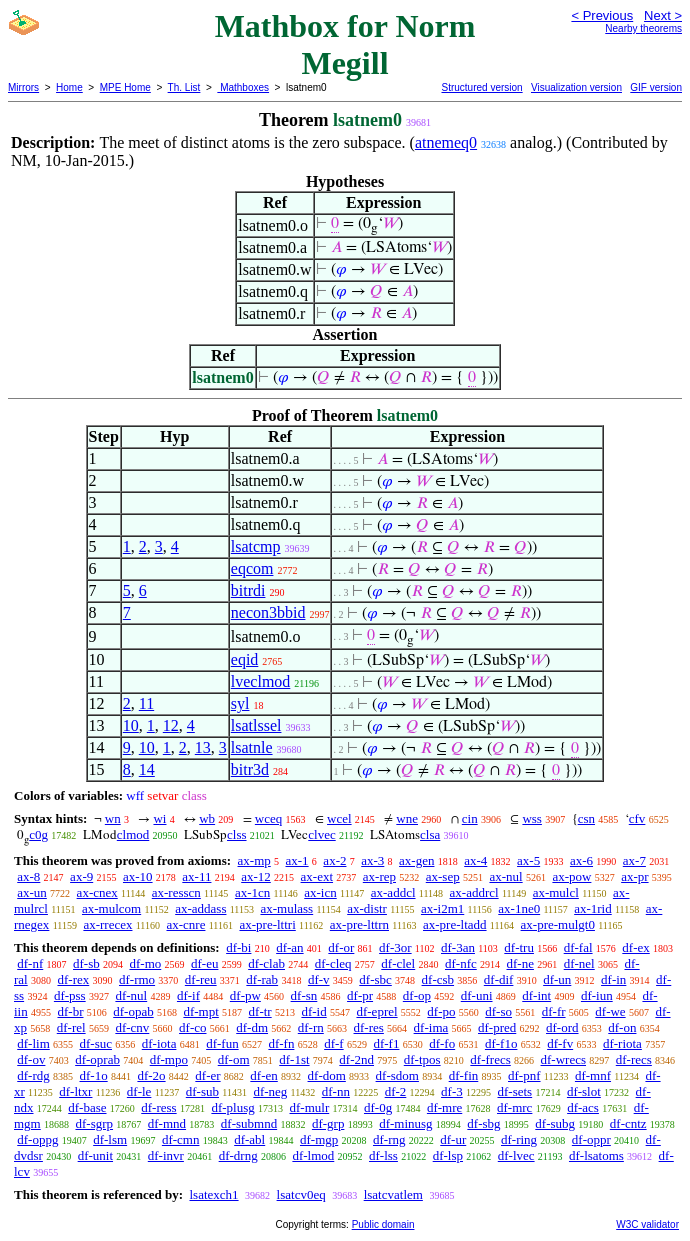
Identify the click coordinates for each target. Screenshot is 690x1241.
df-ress (158, 1107)
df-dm (252, 1027)
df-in (613, 979)
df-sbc (375, 979)
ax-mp (254, 860)
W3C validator (647, 1224)
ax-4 (475, 860)
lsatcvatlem (393, 1194)
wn (113, 818)
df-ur (453, 1139)
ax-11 (196, 876)
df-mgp (319, 1139)
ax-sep (443, 876)
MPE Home (125, 87)
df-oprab (97, 1059)
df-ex (635, 947)
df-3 (452, 1091)
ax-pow (571, 876)
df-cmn (181, 1139)
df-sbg (483, 1123)
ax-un (32, 892)
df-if (188, 995)
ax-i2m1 (442, 908)
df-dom (327, 1075)
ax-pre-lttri (267, 924)
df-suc (96, 1043)
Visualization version (576, 87)
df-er (207, 1075)
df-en (263, 1075)
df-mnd (167, 1123)
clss (237, 834)
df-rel (71, 1027)
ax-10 (138, 876)
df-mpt (200, 1011)
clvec (321, 834)
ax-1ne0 (519, 908)
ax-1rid (593, 908)
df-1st (294, 1059)
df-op (417, 995)
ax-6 (581, 860)
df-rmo (137, 979)
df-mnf (593, 1075)
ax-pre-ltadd (455, 924)
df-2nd (356, 1059)
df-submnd (249, 1123)
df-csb (438, 979)
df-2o (151, 1075)
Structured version (481, 87)
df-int (536, 995)
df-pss (70, 995)
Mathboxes (243, 87)
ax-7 (634, 860)
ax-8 (28, 876)
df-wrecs (563, 1059)
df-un (557, 979)
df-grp (328, 1123)
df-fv (560, 1043)
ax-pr (634, 876)
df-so (498, 1011)
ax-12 (256, 876)
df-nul (131, 995)
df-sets (514, 1091)
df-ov (31, 1059)
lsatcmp (256, 546)
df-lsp (448, 1155)
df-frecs (490, 1059)
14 (147, 769)
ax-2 (334, 860)
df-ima (431, 1027)
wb (207, 818)
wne (407, 818)
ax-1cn (252, 892)
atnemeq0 (446, 142)
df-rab (262, 979)
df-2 (396, 1091)
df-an (289, 947)
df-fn (281, 1043)
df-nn (336, 1091)
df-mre (444, 1107)
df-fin (464, 1075)
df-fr (554, 1011)
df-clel (398, 963)
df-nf (30, 963)
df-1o (94, 1075)
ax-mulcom (111, 908)
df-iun (597, 995)
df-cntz (628, 1123)
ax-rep (379, 876)
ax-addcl (393, 892)
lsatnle (252, 747)
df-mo (145, 963)
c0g (38, 834)
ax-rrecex (107, 924)
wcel (339, 818)
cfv (637, 818)
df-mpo (169, 1059)
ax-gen (416, 860)
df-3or (395, 947)
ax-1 (297, 860)
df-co (192, 1027)
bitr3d (250, 769)
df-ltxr (75, 1091)
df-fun (222, 1043)
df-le (139, 1091)
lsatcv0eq (301, 1194)
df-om (234, 1059)
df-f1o (501, 1043)
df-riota (622, 1043)
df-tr (260, 1011)
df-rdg (33, 1075)
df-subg (555, 1123)
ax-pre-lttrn (359, 924)
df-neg (270, 1091)
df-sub (202, 1091)
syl (240, 703)
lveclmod (261, 681)
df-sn (304, 995)
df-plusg (232, 1107)
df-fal (578, 947)
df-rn (311, 1027)
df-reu (201, 979)
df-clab (266, 963)
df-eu (204, 963)
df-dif (499, 979)
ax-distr (367, 908)
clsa (430, 834)
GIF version (656, 87)
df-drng (238, 1155)
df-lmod (313, 1155)
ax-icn (320, 892)
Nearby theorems (643, 28)
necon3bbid (268, 612)
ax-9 (81, 876)
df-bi (238, 947)
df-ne (520, 963)
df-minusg (405, 1123)
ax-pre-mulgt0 (558, 924)
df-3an (458, 947)
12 (171, 725)
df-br (70, 1011)
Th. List (184, 87)
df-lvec (516, 1155)
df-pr (360, 995)
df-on (622, 1027)
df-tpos (422, 1059)
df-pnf (524, 1075)
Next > (663, 15)
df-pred (497, 1027)
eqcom (252, 568)
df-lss (383, 1155)
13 (203, 747)
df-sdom (397, 1075)
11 (146, 703)
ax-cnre (185, 924)
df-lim (33, 1043)
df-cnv (132, 1027)
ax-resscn (176, 892)
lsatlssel (256, 725)
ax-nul (505, 876)
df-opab (133, 1011)
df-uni (477, 995)
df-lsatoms (596, 1155)
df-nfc (461, 963)
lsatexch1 (213, 1194)
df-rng (389, 1139)
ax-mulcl (556, 892)
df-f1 (386, 1043)
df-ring (519, 1139)
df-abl (249, 1139)
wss (532, 818)
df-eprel (376, 1011)
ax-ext (317, 876)
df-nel (579, 963)
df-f (334, 1043)
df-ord (562, 1027)
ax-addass (200, 908)
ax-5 (528, 860)
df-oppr (591, 1139)
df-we (610, 1011)
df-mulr (310, 1107)
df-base (87, 1107)
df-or (341, 947)
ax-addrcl (474, 892)
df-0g (378, 1107)
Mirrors (23, 87)
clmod (133, 834)
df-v (319, 979)
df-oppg (37, 1139)
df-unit (95, 1155)
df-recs (634, 1059)
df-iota (159, 1043)
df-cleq (333, 963)
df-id (313, 1011)
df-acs (583, 1107)
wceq (268, 818)
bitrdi (248, 590)
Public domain (383, 1224)
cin (470, 818)
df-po (441, 1011)
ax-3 (372, 860)
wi (159, 818)
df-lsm (110, 1139)
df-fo (442, 1043)
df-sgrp (94, 1123)
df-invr (166, 1155)
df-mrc (514, 1107)
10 (131, 725)
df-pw (245, 995)
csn (586, 818)
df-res (369, 1027)
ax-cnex (97, 892)
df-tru (519, 947)
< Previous (602, 15)
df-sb (86, 963)
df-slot (584, 1091)
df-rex (73, 979)
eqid (245, 659)
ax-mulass (286, 908)
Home (69, 87)
